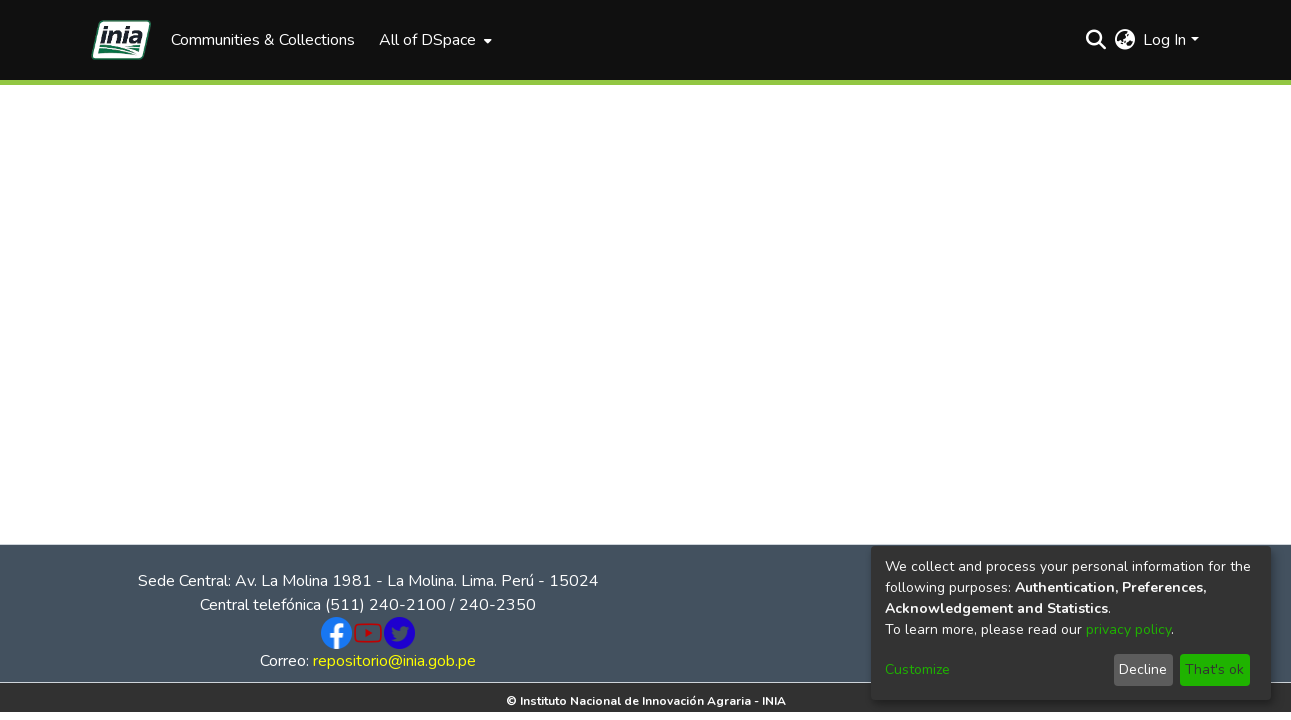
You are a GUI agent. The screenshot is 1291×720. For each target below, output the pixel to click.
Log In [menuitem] (1164, 40)
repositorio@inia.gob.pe (394, 661)
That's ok (1214, 669)
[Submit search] (1095, 40)
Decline (1143, 669)
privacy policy (1128, 629)
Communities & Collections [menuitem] (263, 40)
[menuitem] (433, 40)
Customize (917, 669)
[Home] (121, 40)
